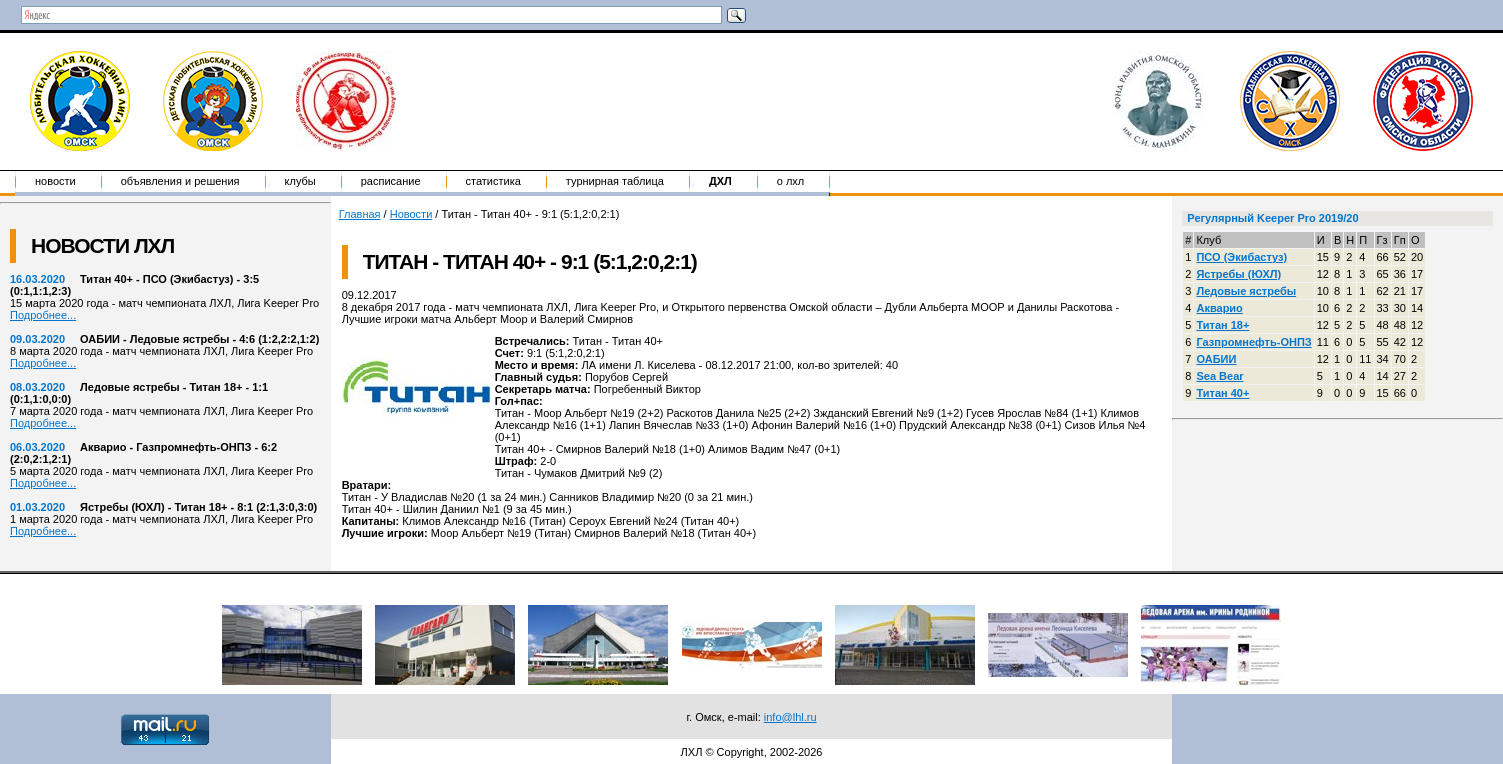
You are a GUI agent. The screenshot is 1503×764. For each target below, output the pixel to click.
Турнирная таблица (615, 181)
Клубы (300, 181)
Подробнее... (43, 315)
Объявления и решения (180, 181)
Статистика (493, 181)
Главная (360, 214)
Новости (55, 181)
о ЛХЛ (791, 181)
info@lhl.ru (790, 717)
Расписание (391, 181)
